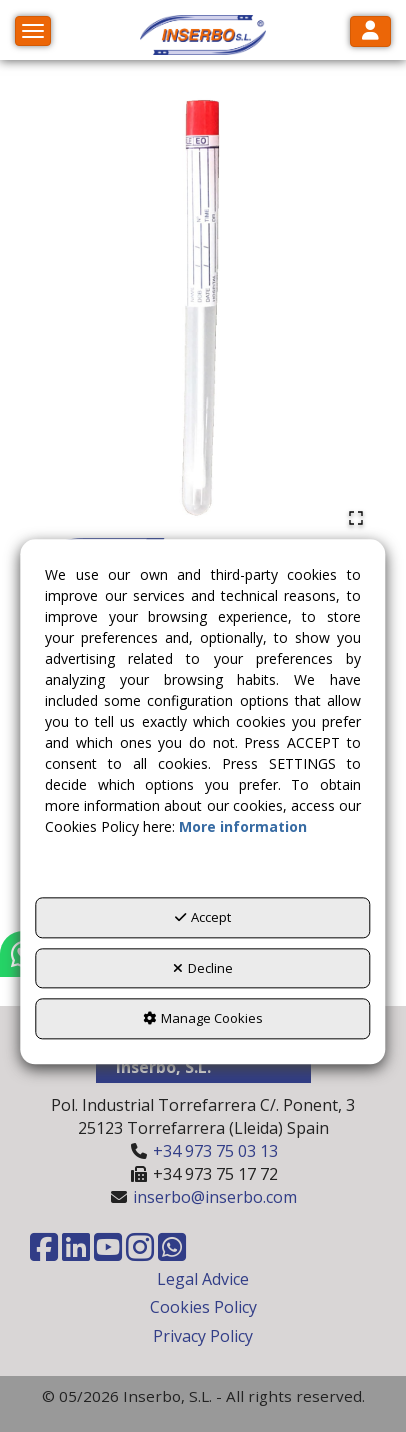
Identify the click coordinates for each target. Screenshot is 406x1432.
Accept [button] (203, 918)
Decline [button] (203, 968)
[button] (203, 35)
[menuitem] (203, 1279)
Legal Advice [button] (203, 1279)
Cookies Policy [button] (203, 1307)
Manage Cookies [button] (203, 1019)
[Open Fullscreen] (356, 518)
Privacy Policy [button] (203, 1336)
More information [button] (243, 827)
